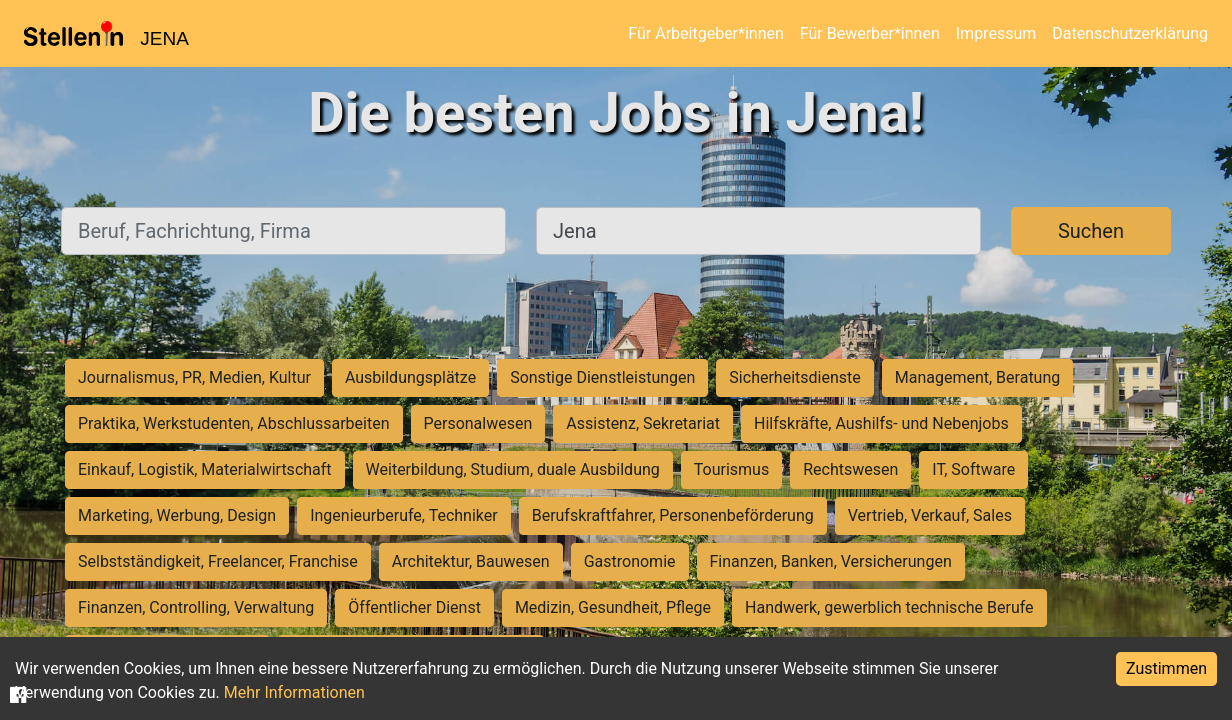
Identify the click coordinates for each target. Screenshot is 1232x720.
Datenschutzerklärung (1130, 33)
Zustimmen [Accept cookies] (1166, 668)
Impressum (996, 33)
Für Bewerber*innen (870, 33)
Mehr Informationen (294, 692)
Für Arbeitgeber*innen (705, 33)
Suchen (1091, 231)
